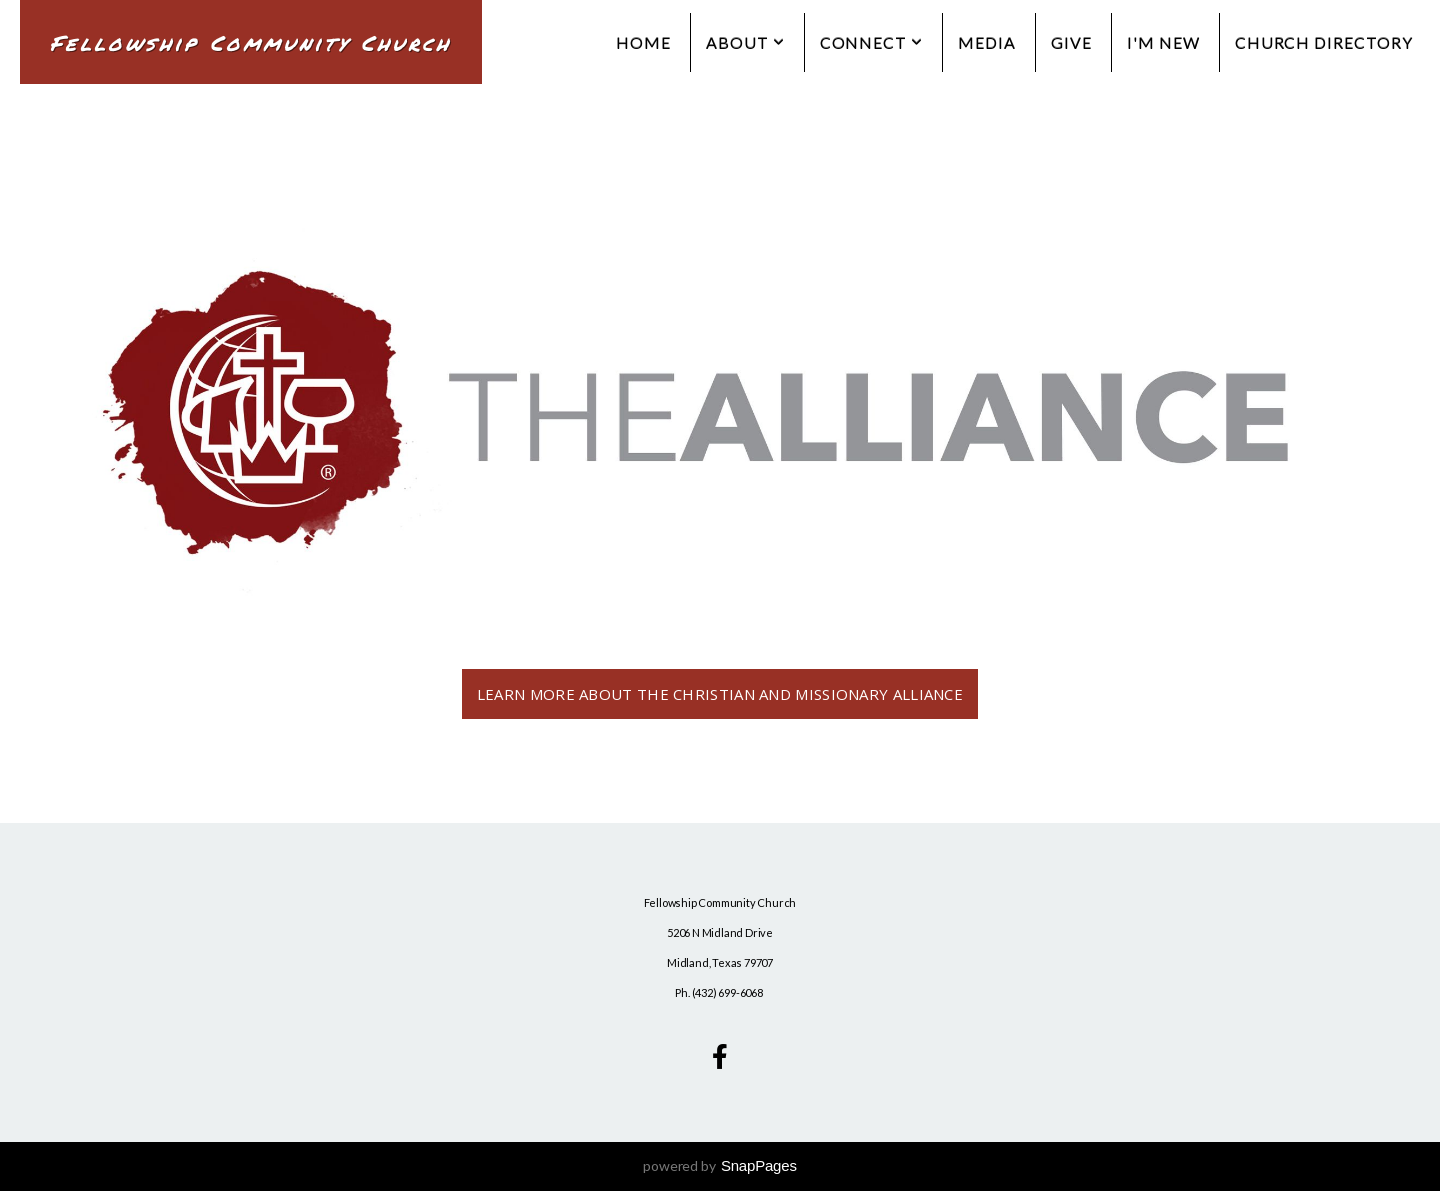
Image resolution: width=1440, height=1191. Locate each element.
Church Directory (1324, 42)
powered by (719, 1165)
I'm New (1163, 42)
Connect (872, 42)
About (745, 42)
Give (1071, 42)
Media (987, 42)
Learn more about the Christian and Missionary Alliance (720, 694)
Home (643, 42)
